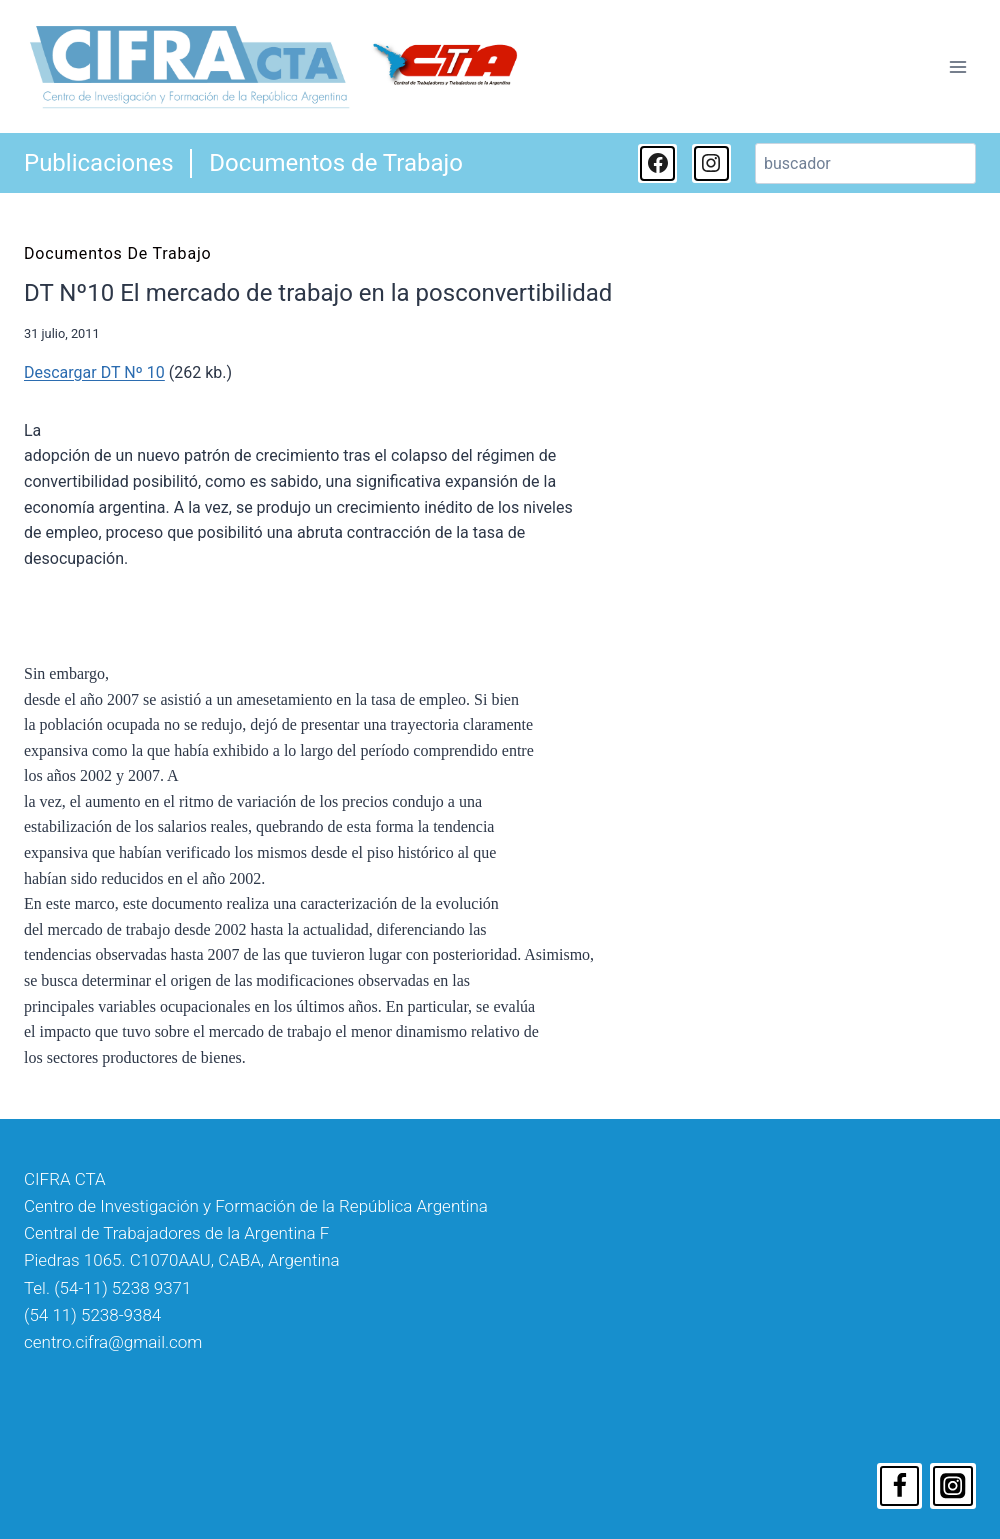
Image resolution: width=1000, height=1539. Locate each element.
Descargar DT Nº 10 (94, 372)
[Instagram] (953, 1486)
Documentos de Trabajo (336, 163)
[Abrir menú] (957, 66)
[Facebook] (900, 1486)
